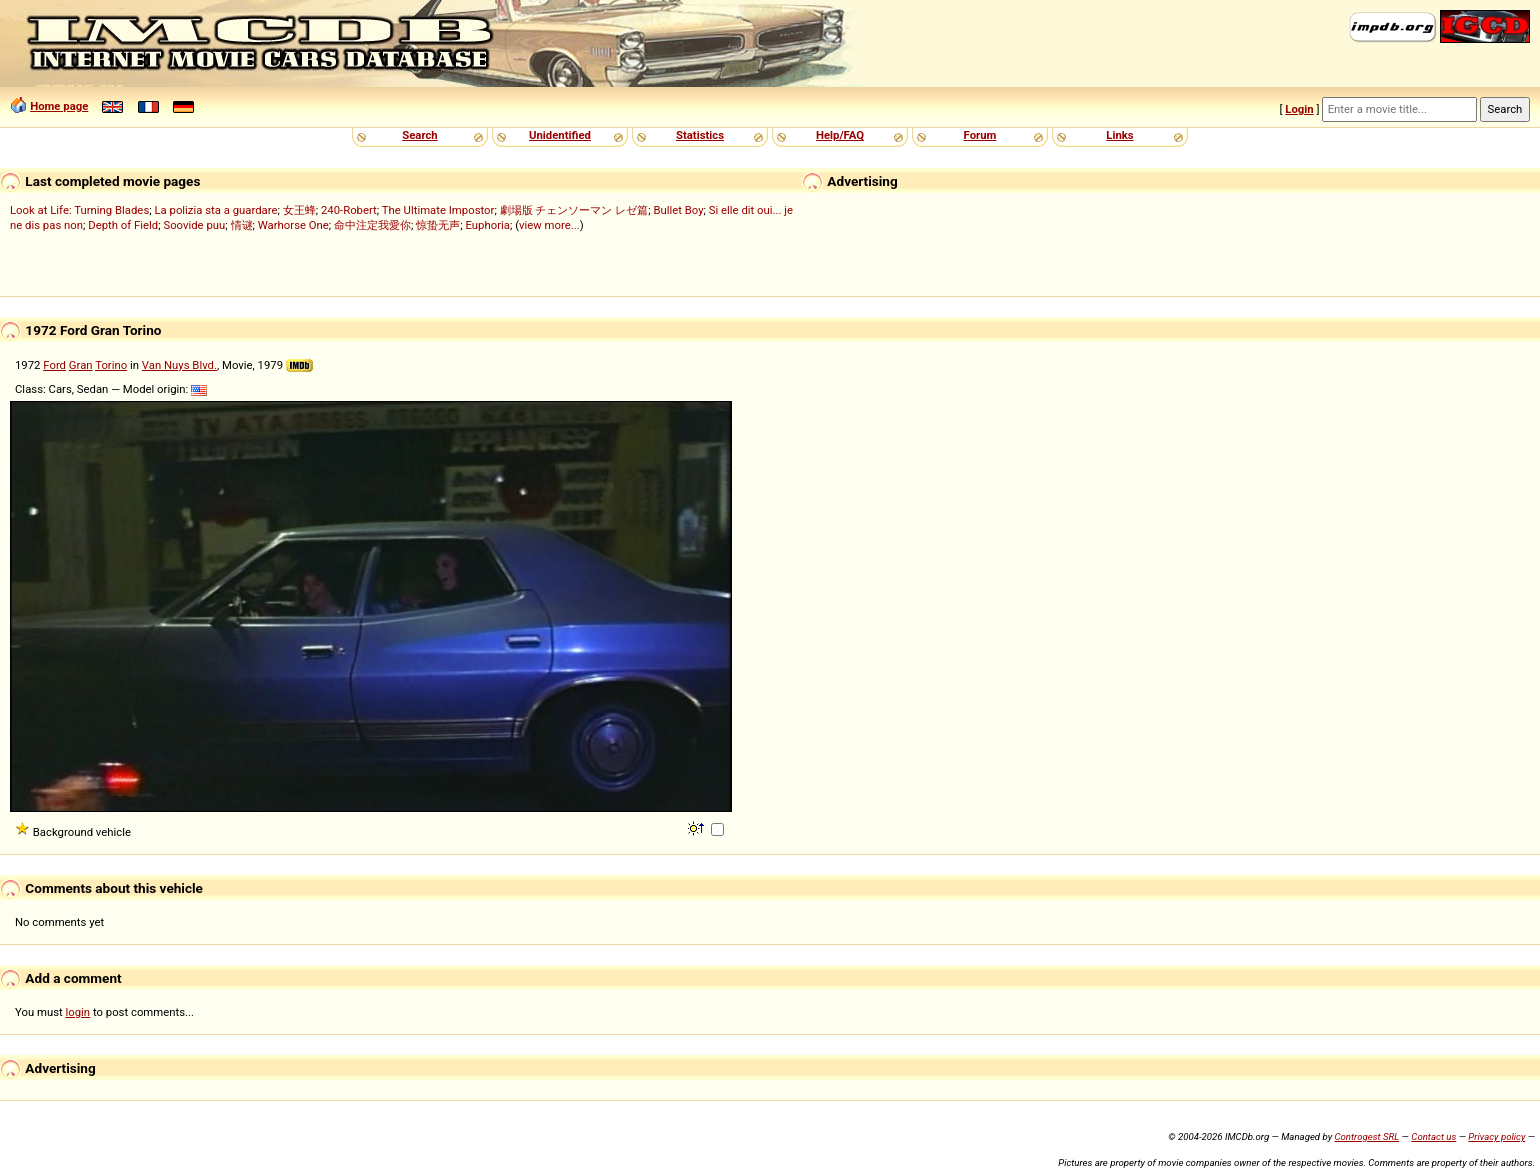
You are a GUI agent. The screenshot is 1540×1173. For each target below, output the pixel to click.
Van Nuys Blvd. (179, 365)
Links (1119, 135)
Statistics (700, 135)
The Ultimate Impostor (438, 210)
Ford (54, 365)
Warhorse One (293, 225)
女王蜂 (299, 210)
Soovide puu (194, 225)
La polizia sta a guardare (215, 210)
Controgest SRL (1366, 1136)
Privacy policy (1496, 1136)
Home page (59, 106)
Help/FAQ (840, 135)
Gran (81, 365)
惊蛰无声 (438, 225)
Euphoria (488, 225)
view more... (549, 225)
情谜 (242, 225)
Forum (980, 135)
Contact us (1433, 1136)
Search (419, 135)
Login (1299, 109)
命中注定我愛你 (372, 225)
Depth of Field (123, 225)
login (78, 1012)
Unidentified (560, 135)
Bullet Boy (678, 210)
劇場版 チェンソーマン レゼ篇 (574, 210)
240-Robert (349, 210)
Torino (111, 365)
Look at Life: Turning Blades (79, 210)
